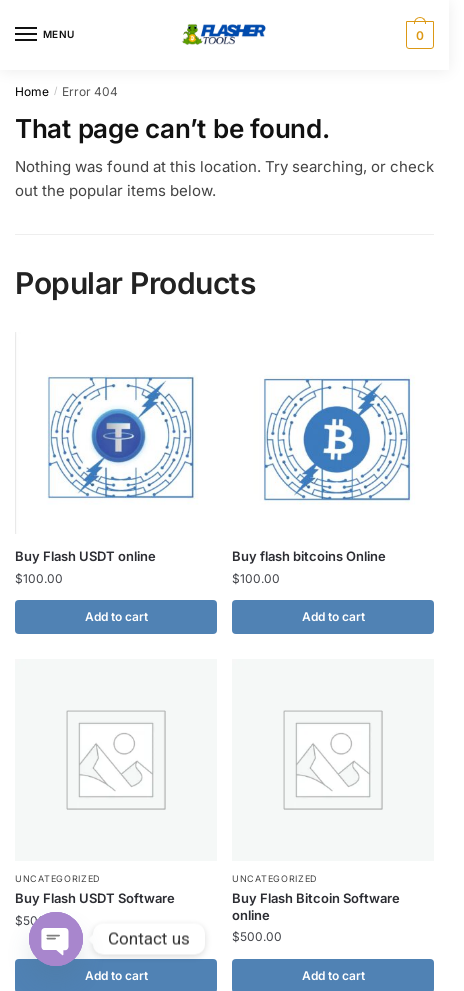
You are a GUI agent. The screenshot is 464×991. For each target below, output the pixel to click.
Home (32, 91)
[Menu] (45, 35)
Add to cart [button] (116, 616)
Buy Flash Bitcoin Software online (316, 906)
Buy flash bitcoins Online (309, 556)
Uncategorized (58, 878)
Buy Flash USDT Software (95, 898)
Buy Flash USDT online (85, 556)
